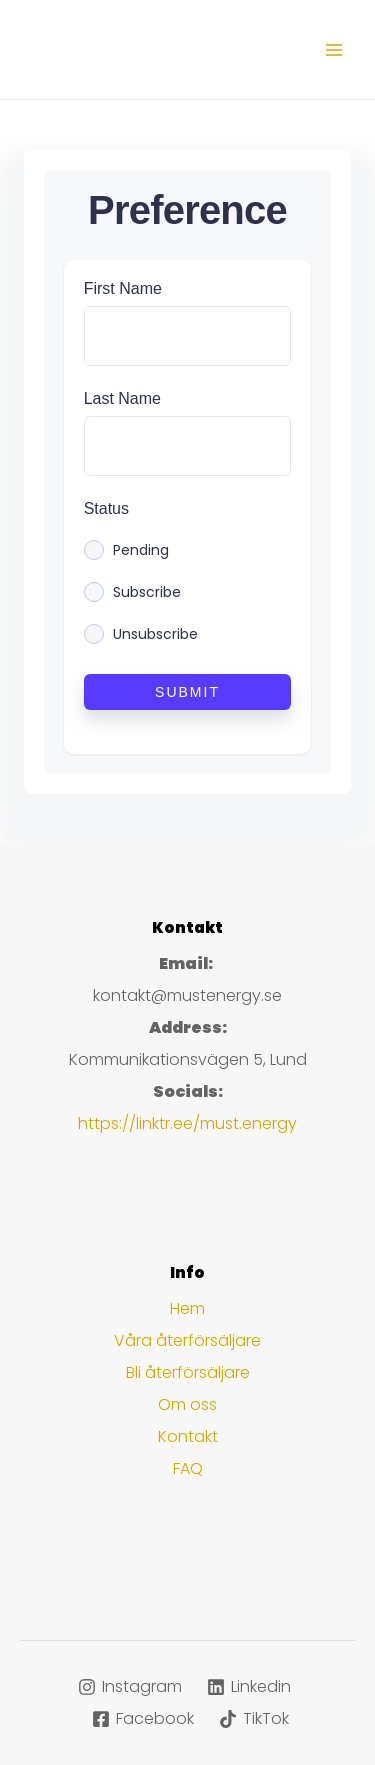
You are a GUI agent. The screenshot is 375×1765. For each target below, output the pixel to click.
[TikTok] (254, 1719)
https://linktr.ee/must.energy (187, 1123)
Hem (187, 1308)
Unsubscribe (155, 634)
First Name (123, 288)
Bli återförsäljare (188, 1372)
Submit (187, 692)
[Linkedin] (249, 1687)
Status (106, 508)
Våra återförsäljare (187, 1340)
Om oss (187, 1404)
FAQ (188, 1468)
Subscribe (147, 592)
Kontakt (188, 1436)
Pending (141, 550)
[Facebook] (143, 1719)
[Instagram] (130, 1687)
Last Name (122, 398)
